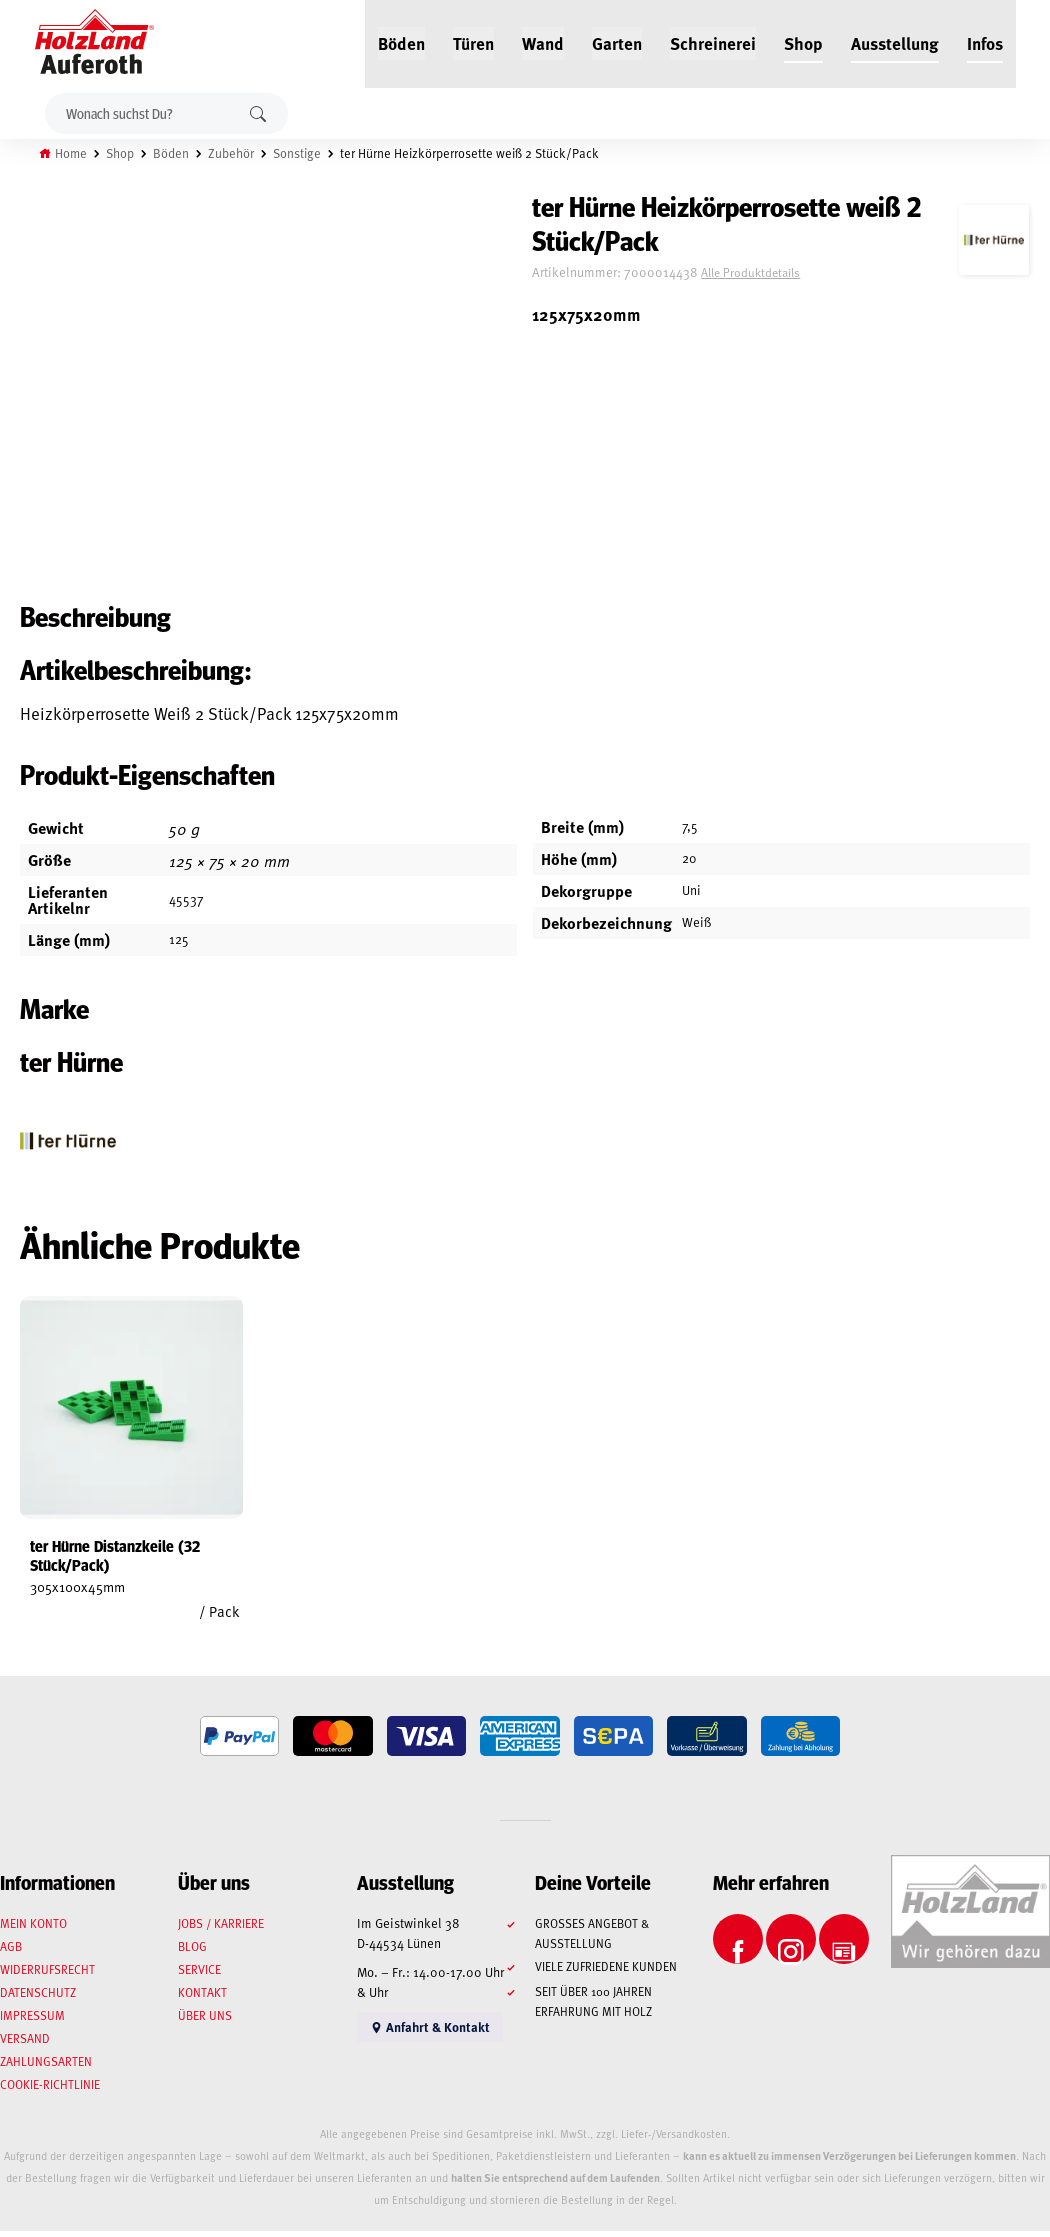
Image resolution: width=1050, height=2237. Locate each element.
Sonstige (298, 153)
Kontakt (202, 1998)
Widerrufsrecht (47, 1975)
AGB (11, 1952)
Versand (25, 2044)
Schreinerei (713, 42)
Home (72, 153)
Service (199, 1975)
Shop (803, 42)
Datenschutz (38, 1998)
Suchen (258, 113)
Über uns (205, 2021)
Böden (401, 42)
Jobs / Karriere (221, 1929)
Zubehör (232, 153)
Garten (617, 42)
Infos (985, 42)
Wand (543, 42)
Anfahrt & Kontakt (430, 2032)
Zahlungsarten (46, 2067)
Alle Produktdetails (763, 273)
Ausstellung (895, 42)
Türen (473, 42)
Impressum (32, 2021)
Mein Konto (33, 1929)
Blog (192, 1952)
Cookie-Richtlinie (50, 2090)
